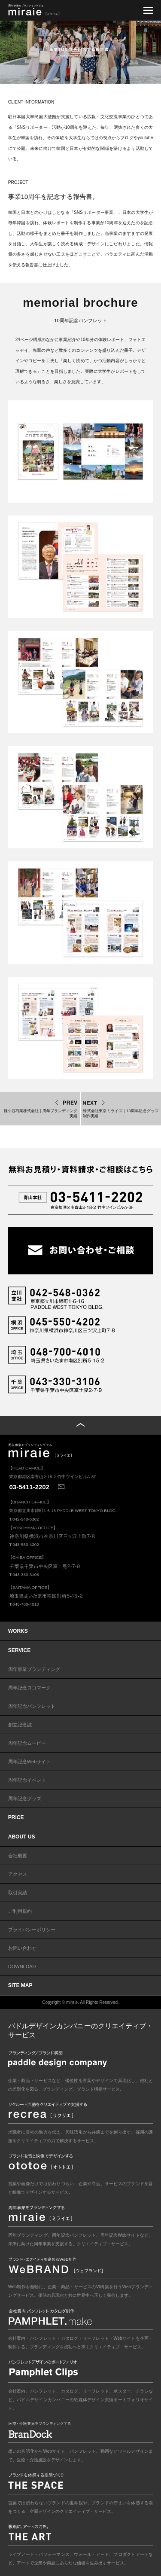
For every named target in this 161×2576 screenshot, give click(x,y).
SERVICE (19, 1650)
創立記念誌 (20, 1724)
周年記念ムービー (27, 1743)
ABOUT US (21, 1837)
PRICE (16, 1817)
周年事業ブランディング (34, 1669)
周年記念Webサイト (29, 1761)
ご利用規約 (20, 1911)
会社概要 (17, 1855)
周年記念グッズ (24, 1798)
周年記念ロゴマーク (29, 1687)
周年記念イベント (27, 1780)
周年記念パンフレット (31, 1706)
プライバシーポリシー (31, 1929)
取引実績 (17, 1892)
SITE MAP (20, 1985)
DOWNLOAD (22, 1966)
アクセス (17, 1874)
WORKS (18, 1631)
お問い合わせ (22, 1948)
